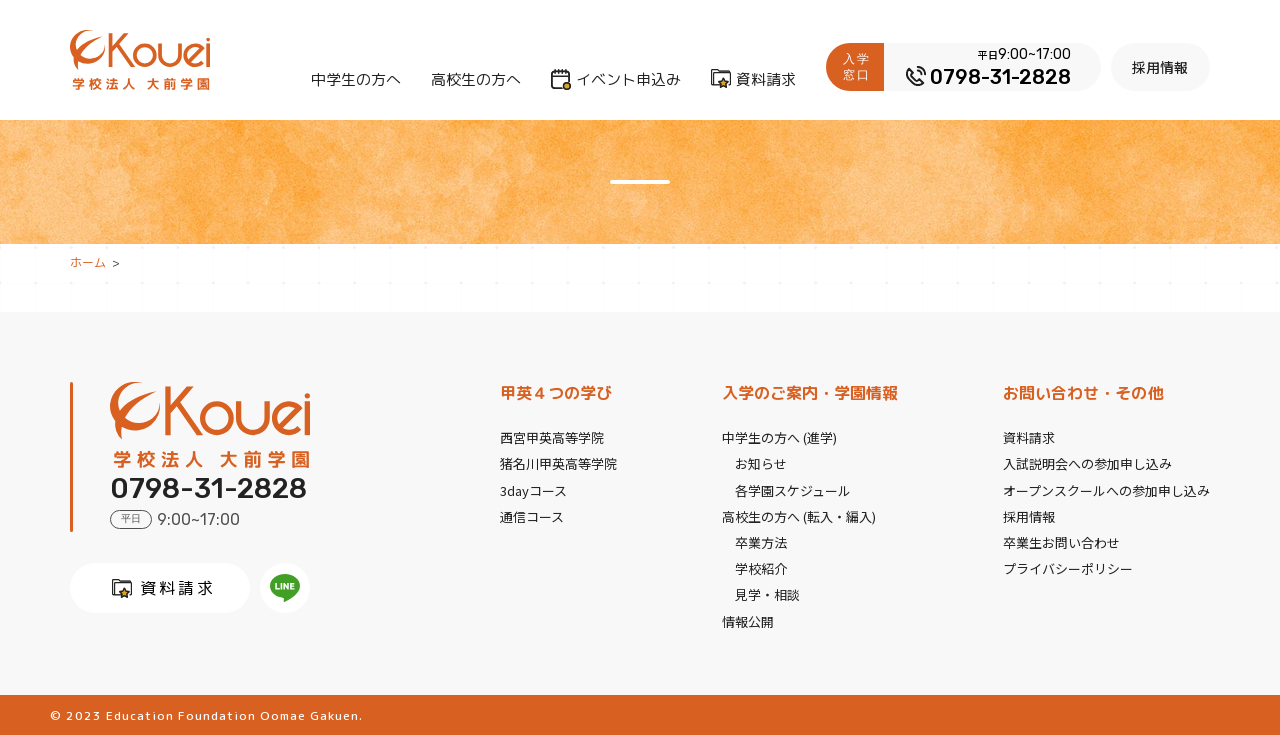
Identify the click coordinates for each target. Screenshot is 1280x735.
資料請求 (767, 79)
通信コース (532, 515)
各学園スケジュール (793, 489)
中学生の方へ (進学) (779, 437)
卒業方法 (761, 541)
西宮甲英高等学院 (552, 437)
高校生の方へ (477, 79)
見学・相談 (767, 593)
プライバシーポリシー (1068, 567)
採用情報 (1161, 67)
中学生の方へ (357, 79)
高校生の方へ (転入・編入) (799, 515)
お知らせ (761, 463)
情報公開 (748, 619)
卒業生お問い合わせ (1061, 541)
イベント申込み (629, 79)
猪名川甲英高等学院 (558, 463)
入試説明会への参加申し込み (1087, 463)
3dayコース (533, 489)
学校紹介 (761, 567)
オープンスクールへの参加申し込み (1106, 489)
